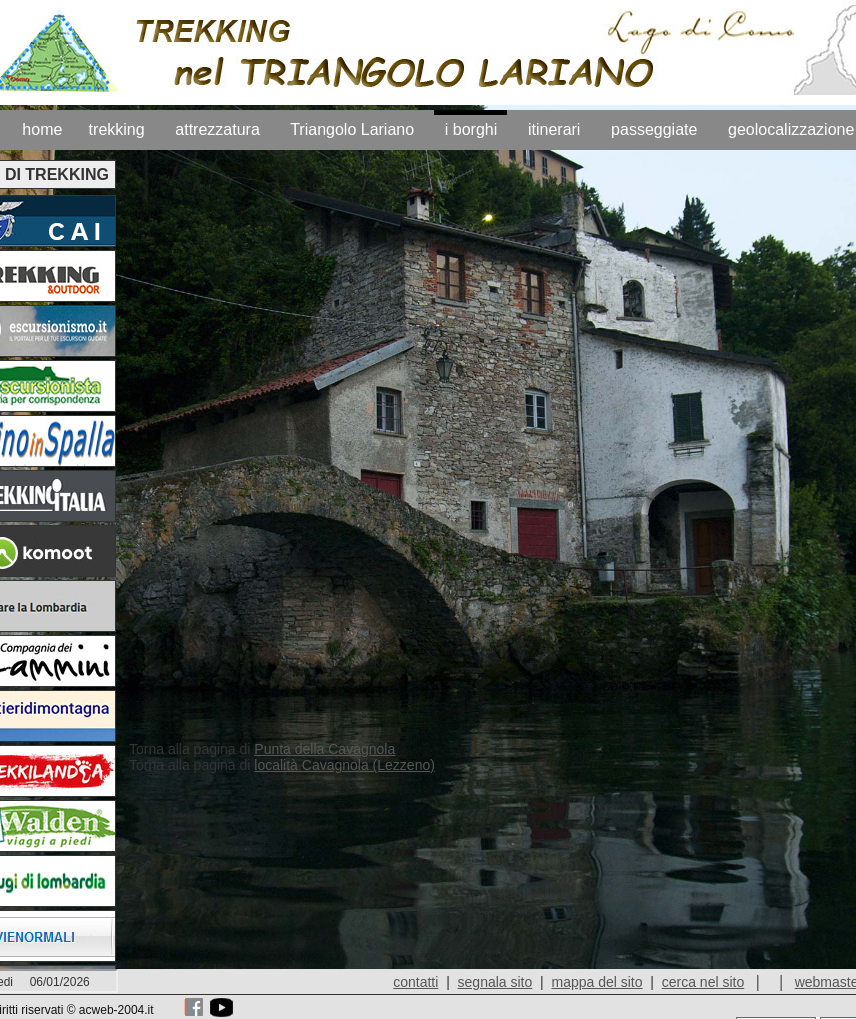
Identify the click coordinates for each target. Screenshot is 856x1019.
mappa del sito (596, 982)
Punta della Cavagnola (324, 749)
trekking (117, 129)
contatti (415, 982)
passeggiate (654, 129)
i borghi (471, 129)
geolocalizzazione (791, 129)
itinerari (554, 129)
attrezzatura (217, 129)
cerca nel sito (703, 982)
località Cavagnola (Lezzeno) (344, 765)
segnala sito (495, 982)
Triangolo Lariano (352, 129)
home (42, 129)
